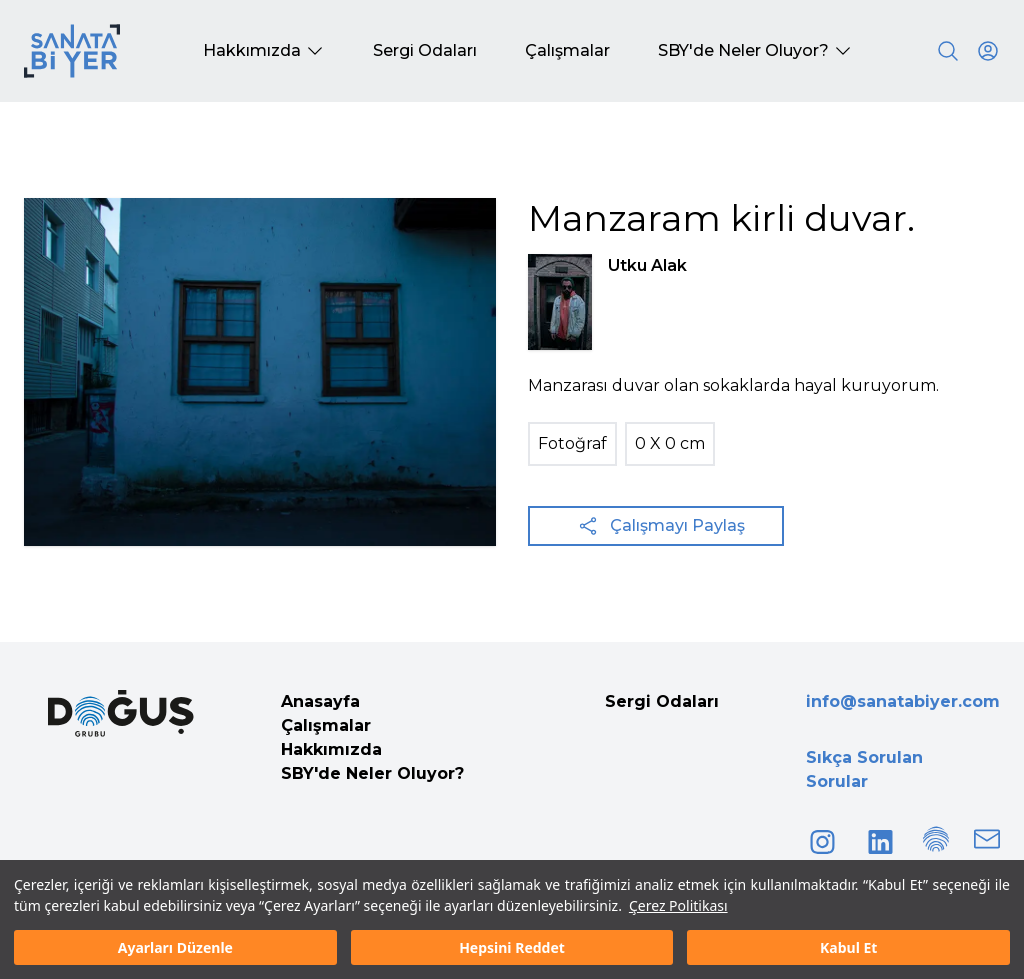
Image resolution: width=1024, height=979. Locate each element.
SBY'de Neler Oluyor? (372, 773)
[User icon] (988, 51)
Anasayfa (320, 701)
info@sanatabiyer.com (903, 701)
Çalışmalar (326, 725)
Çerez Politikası (678, 905)
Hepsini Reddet (512, 947)
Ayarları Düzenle (175, 947)
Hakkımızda (331, 749)
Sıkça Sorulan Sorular (864, 769)
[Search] (948, 51)
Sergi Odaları (662, 701)
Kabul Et (848, 947)
